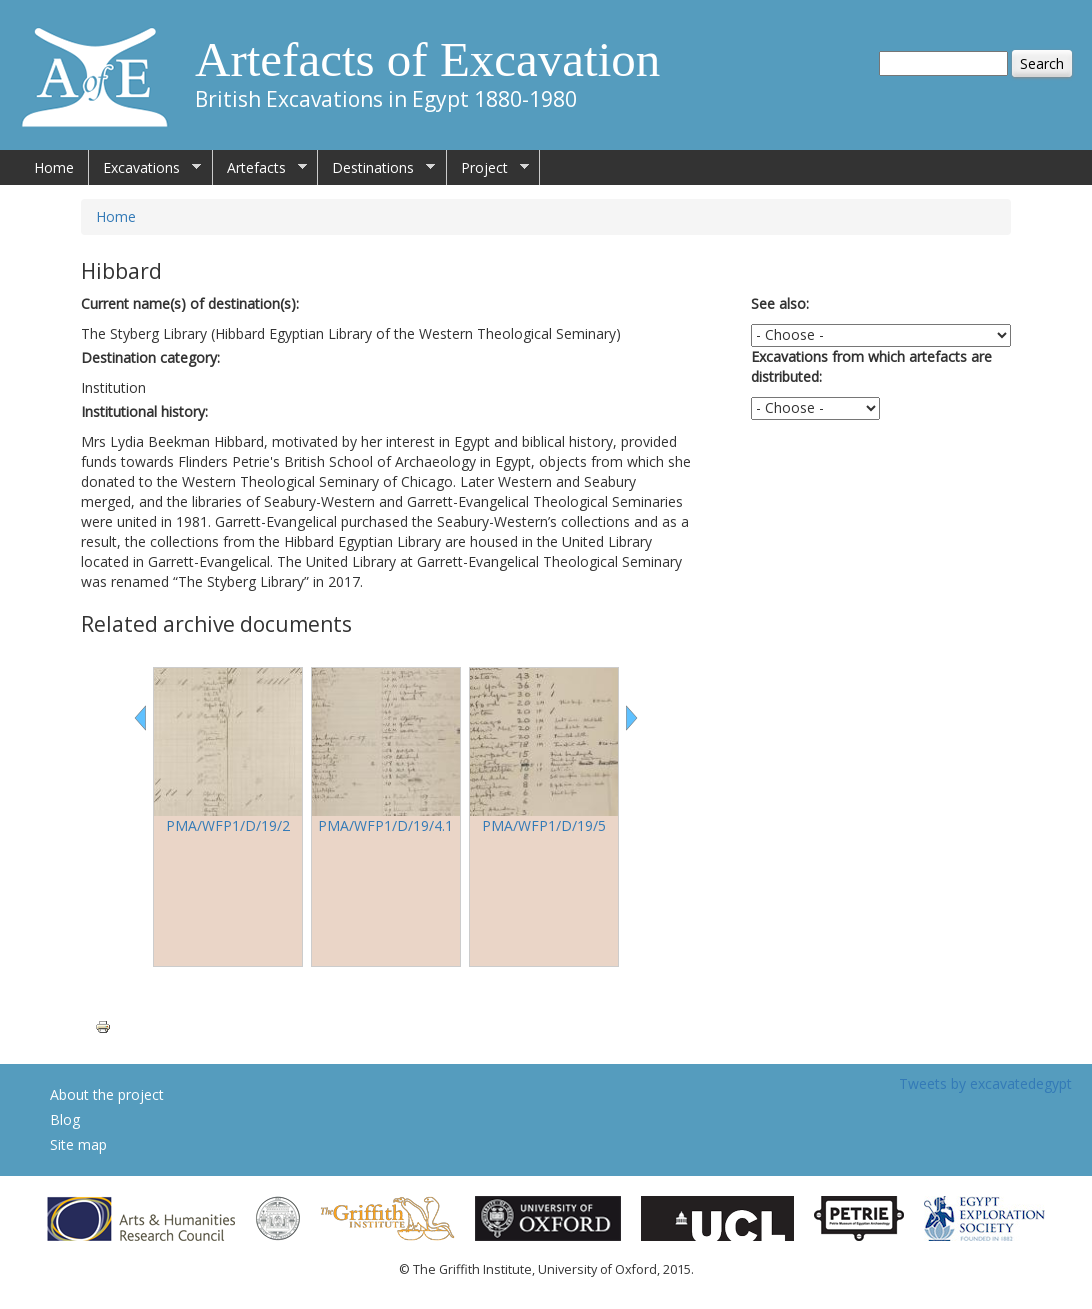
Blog (65, 1119)
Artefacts (260, 168)
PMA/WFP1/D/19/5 (544, 825)
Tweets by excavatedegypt (985, 1083)
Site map (78, 1144)
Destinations (376, 168)
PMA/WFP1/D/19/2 (228, 825)
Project (488, 168)
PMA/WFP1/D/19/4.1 (385, 825)
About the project (107, 1094)
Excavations (145, 168)
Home (54, 167)
